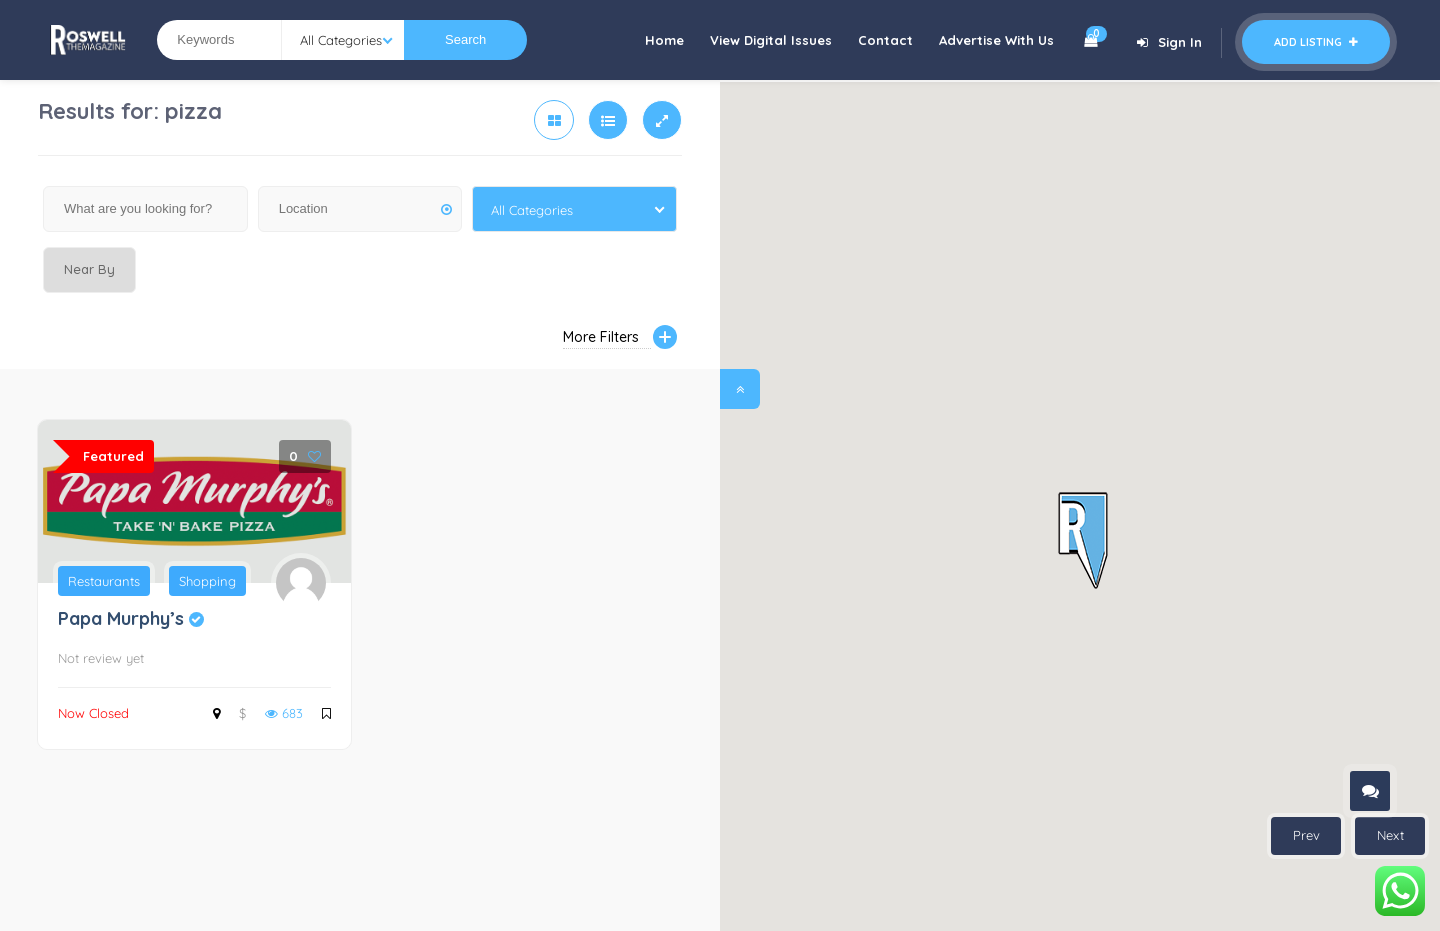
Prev (1306, 835)
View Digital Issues (771, 40)
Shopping (207, 581)
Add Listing (1316, 42)
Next (1390, 835)
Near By (89, 269)
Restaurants (104, 581)
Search (465, 39)
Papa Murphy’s (131, 618)
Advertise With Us (996, 40)
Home (664, 40)
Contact (885, 40)
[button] (1083, 541)
